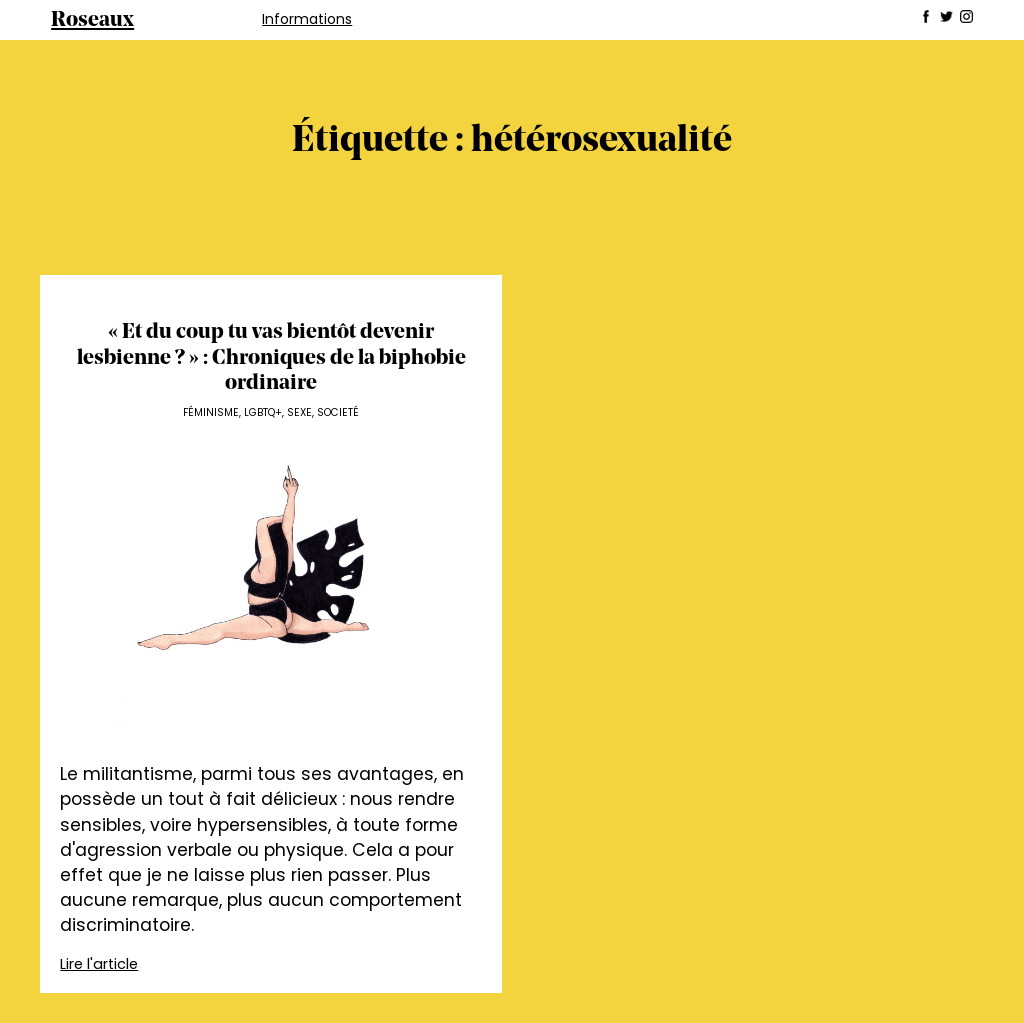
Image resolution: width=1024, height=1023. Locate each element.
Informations (307, 19)
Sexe (299, 412)
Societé (338, 412)
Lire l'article (99, 964)
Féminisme (211, 412)
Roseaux (92, 20)
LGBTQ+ (263, 412)
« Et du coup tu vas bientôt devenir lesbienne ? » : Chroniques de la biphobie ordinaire (271, 358)
